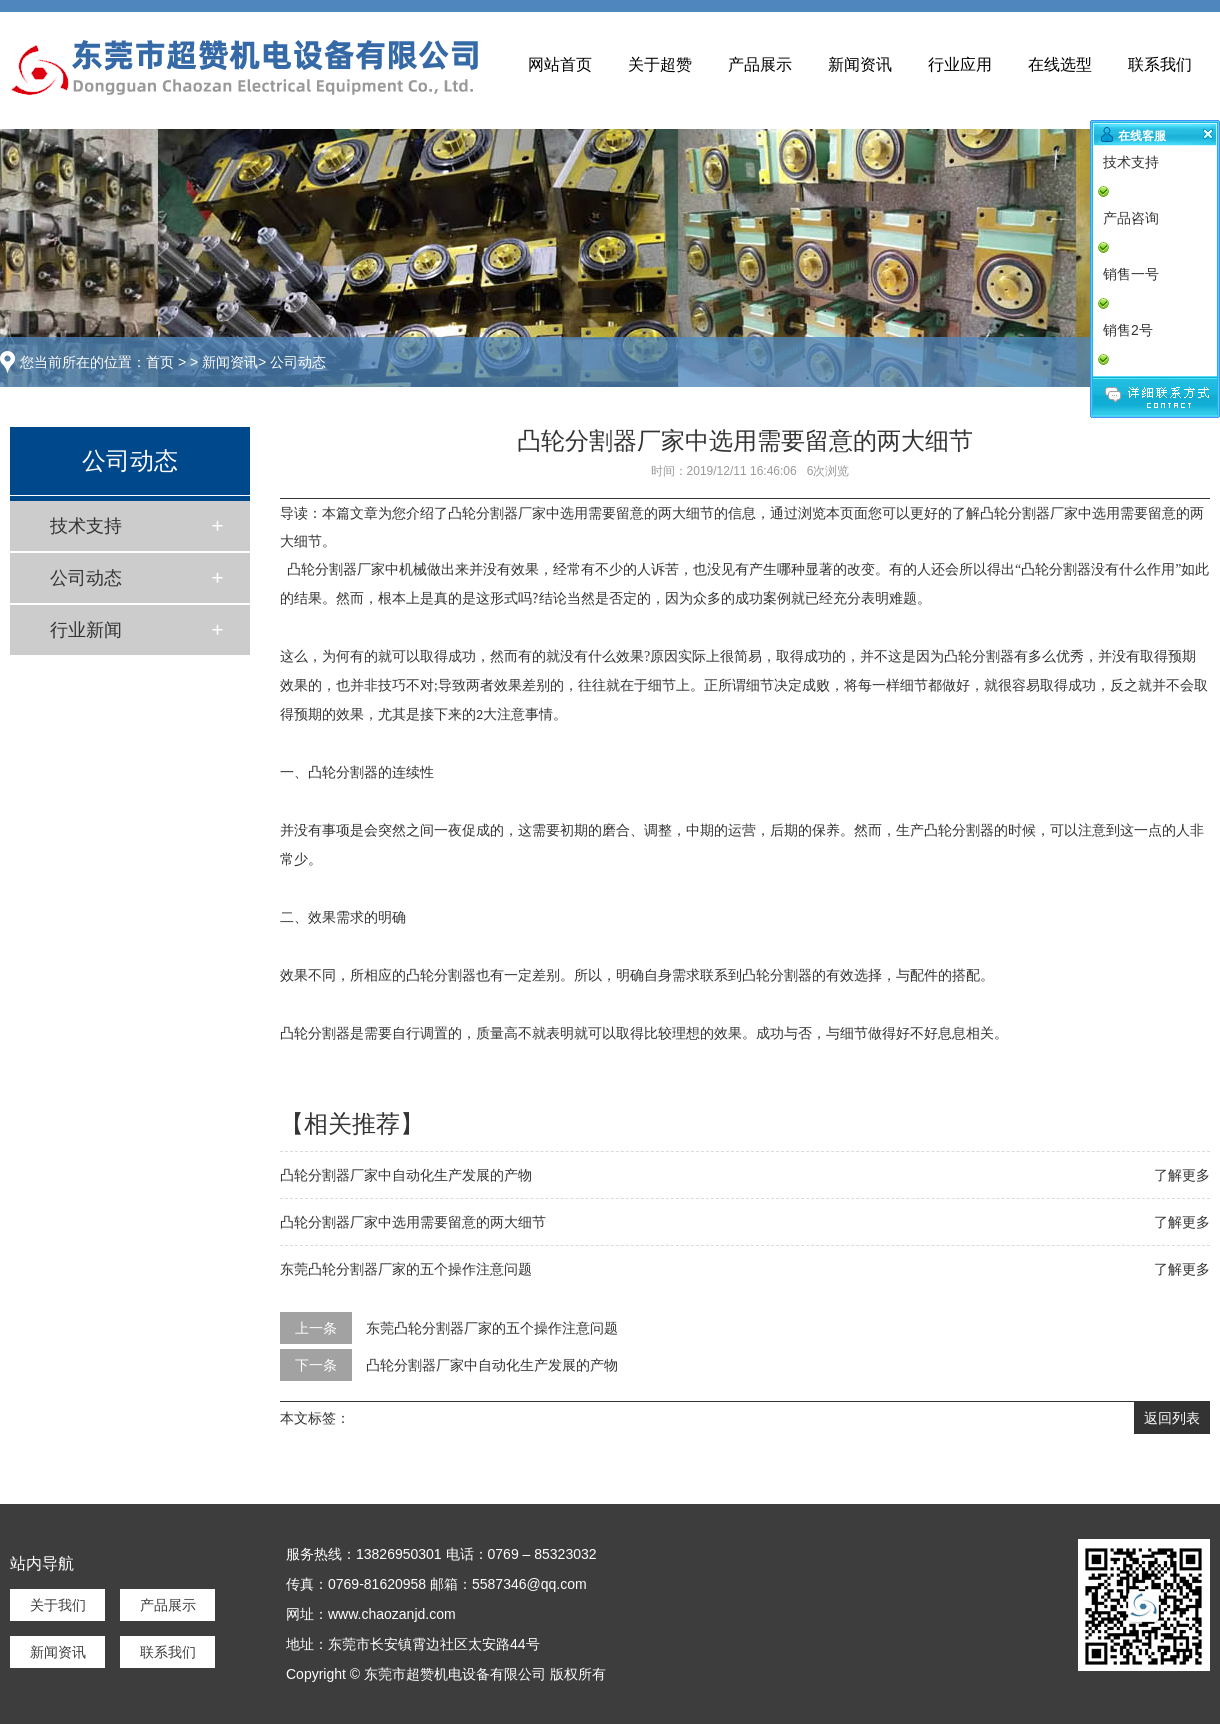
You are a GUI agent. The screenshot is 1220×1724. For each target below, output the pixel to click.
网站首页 (560, 64)
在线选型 (1060, 64)
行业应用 (960, 64)
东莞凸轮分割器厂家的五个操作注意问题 (406, 1269)
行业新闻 (86, 630)
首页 (160, 362)
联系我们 (1160, 64)
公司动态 (298, 362)
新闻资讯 (860, 64)
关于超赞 (660, 64)
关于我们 (58, 1605)
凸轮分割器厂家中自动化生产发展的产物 (406, 1175)
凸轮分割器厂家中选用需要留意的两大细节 (413, 1222)
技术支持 (86, 526)
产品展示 (760, 64)
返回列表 (1172, 1418)
